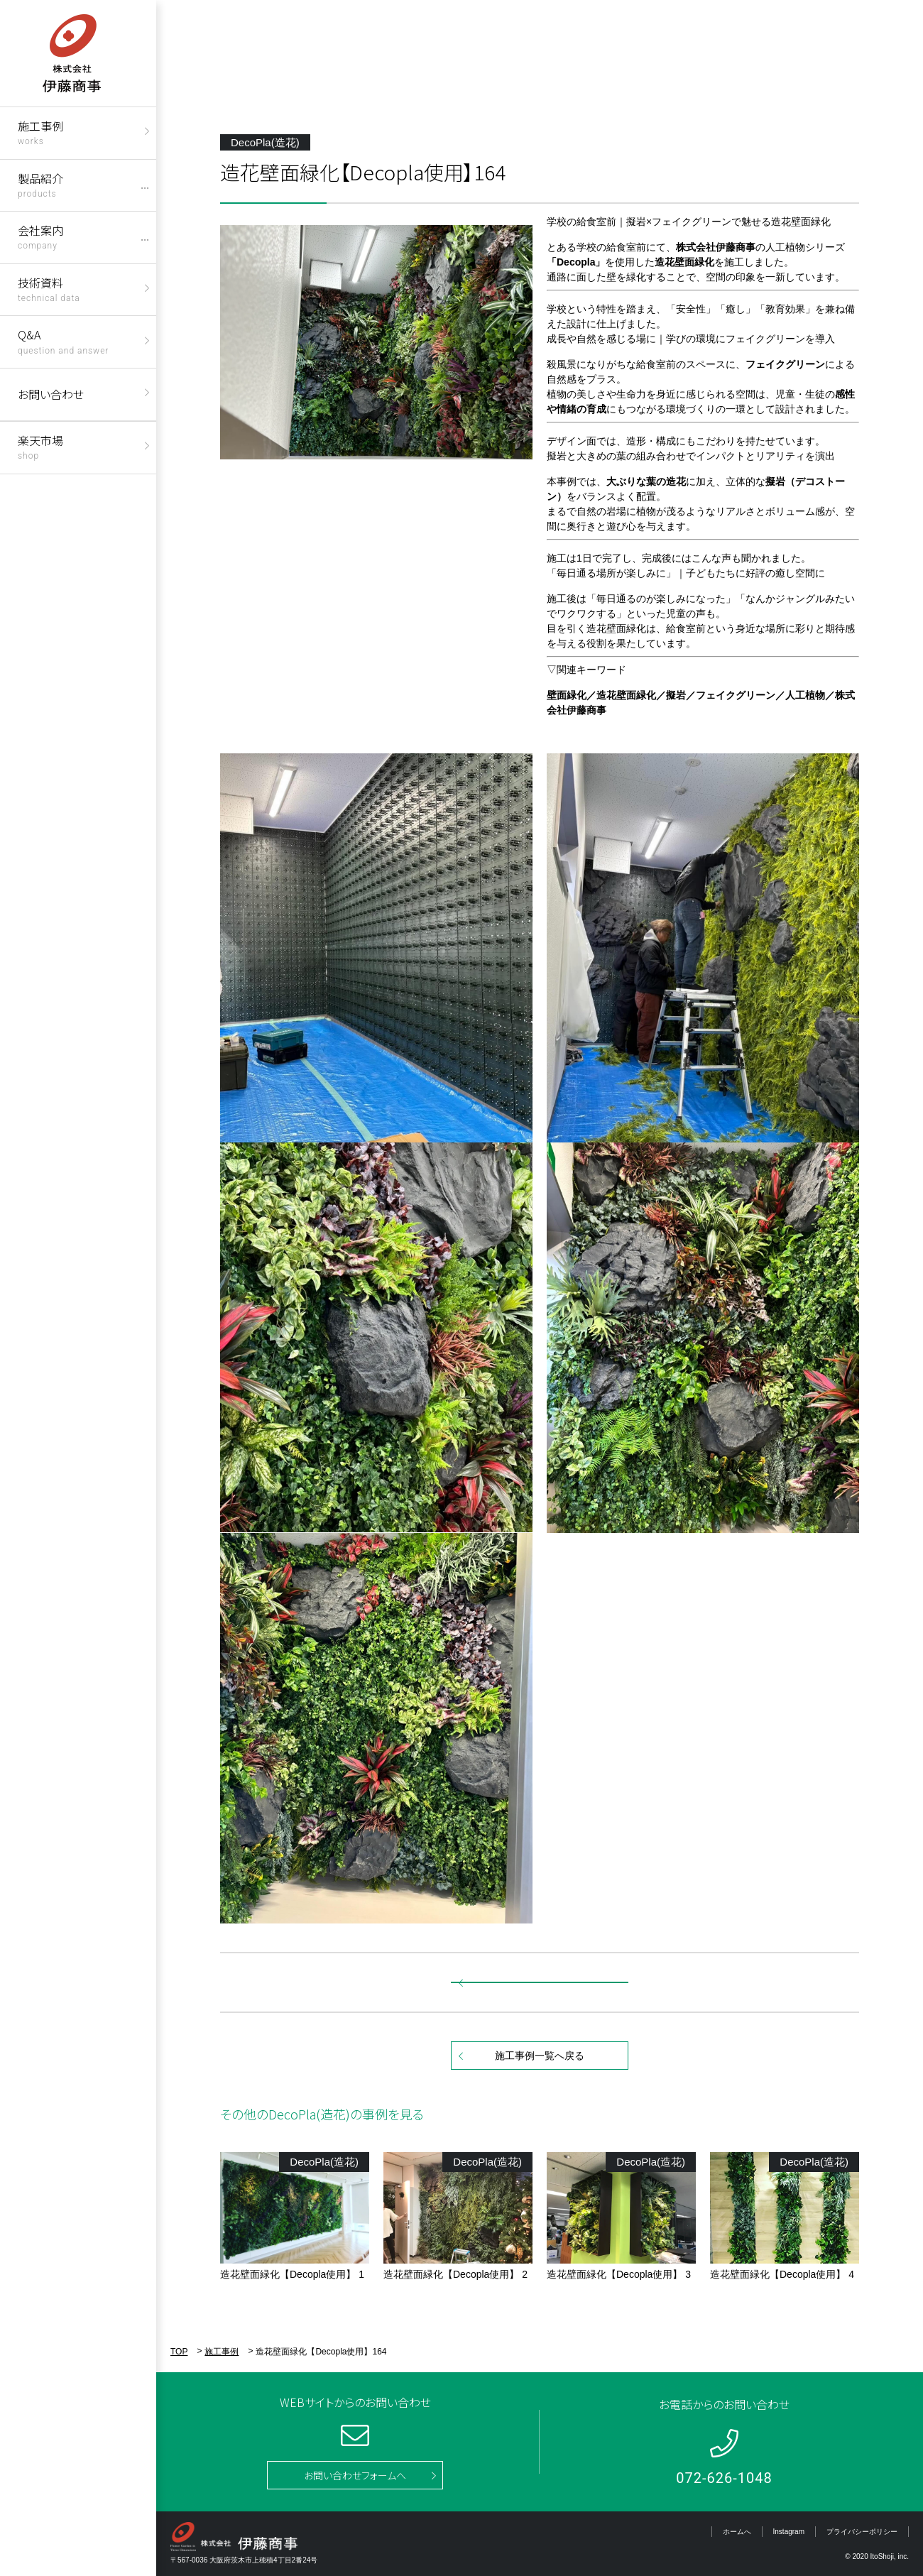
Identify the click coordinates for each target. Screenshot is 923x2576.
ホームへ (737, 2532)
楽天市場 (40, 446)
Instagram (788, 2532)
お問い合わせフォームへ (355, 2475)
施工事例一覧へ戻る (539, 2055)
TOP (178, 2352)
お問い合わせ (51, 394)
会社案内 (40, 236)
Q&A (63, 340)
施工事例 (40, 131)
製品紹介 (40, 184)
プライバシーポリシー (861, 2532)
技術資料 (49, 288)
